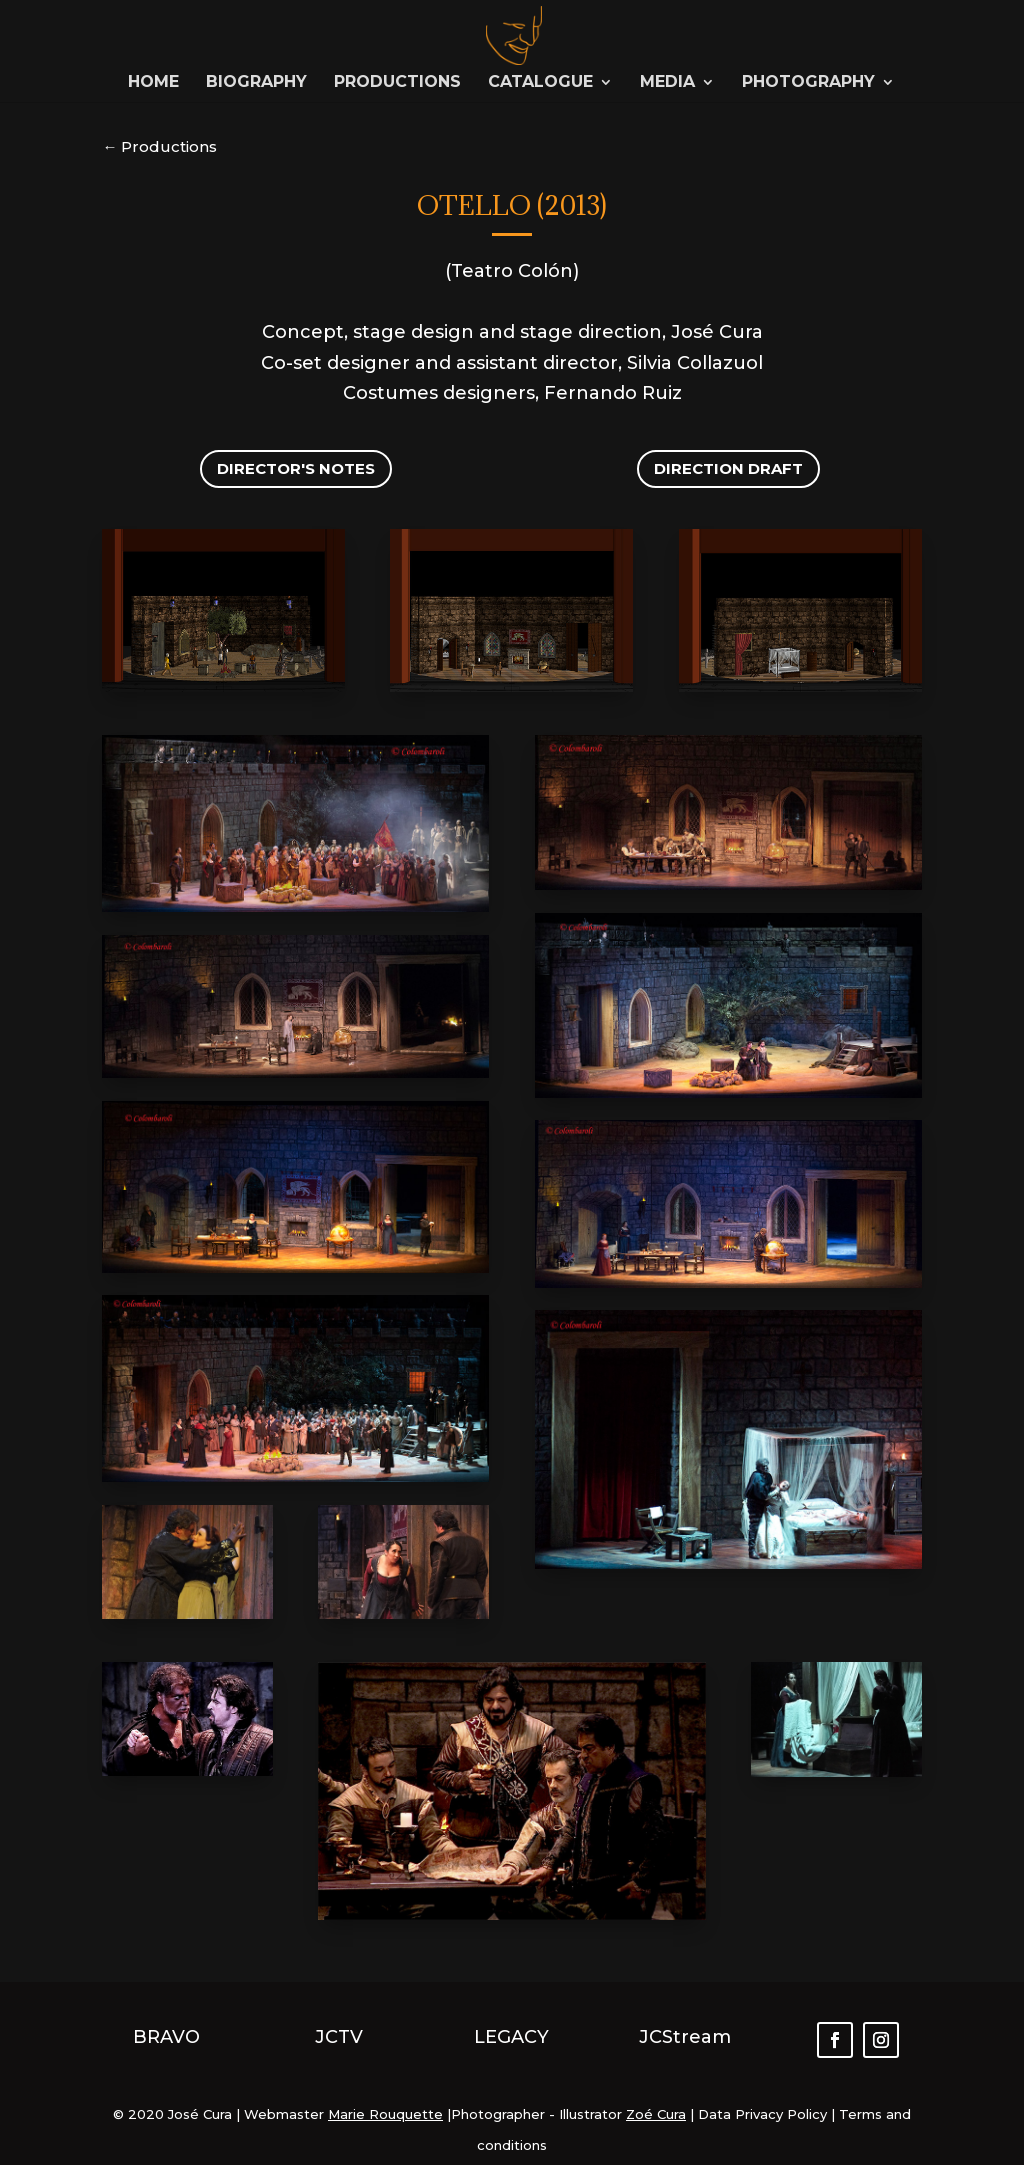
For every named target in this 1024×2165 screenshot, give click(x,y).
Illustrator (590, 2114)
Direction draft (728, 468)
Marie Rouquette (385, 2114)
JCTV (339, 2037)
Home (153, 83)
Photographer (498, 2114)
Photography (808, 83)
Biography (256, 83)
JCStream (685, 2037)
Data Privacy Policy (760, 2114)
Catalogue (540, 83)
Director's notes (296, 468)
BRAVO (166, 2037)
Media (667, 83)
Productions (397, 83)
